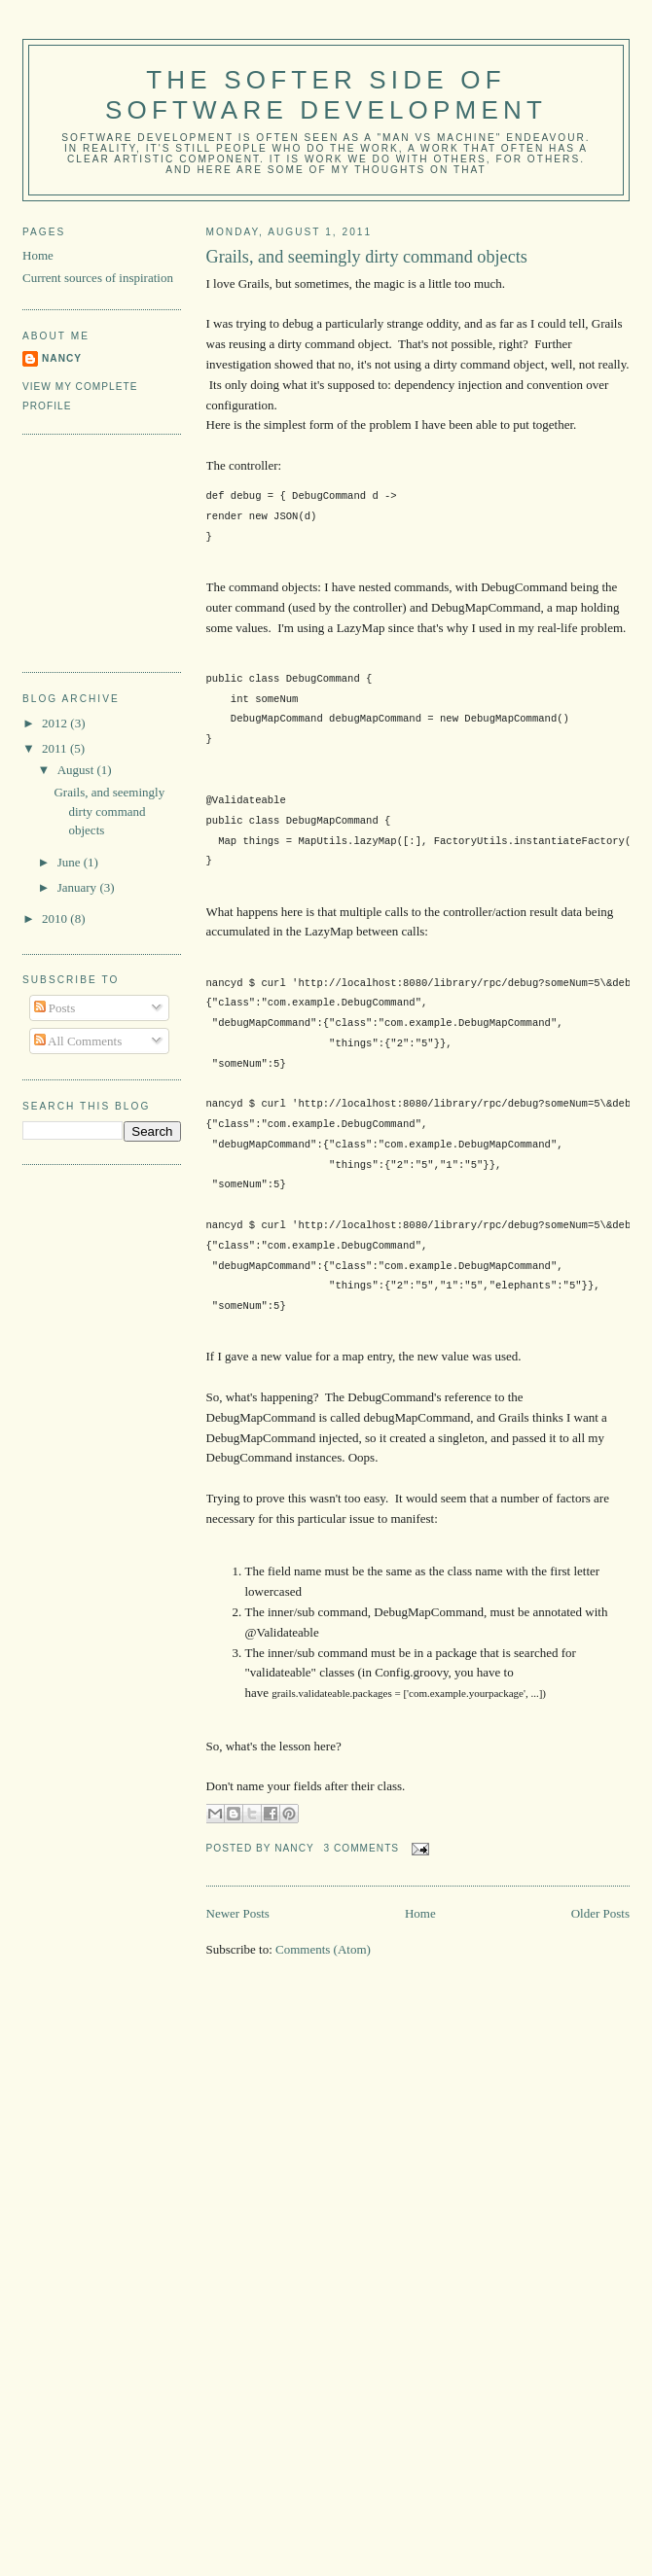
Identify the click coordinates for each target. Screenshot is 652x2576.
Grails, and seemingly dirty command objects (366, 256)
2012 (56, 723)
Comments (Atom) (323, 1949)
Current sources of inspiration (97, 277)
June (70, 862)
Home (420, 1913)
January (78, 887)
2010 (56, 918)
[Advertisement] (119, 550)
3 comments (361, 1848)
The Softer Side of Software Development (326, 94)
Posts (55, 1008)
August (77, 769)
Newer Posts (238, 1913)
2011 (56, 748)
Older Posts (600, 1913)
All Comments (78, 1041)
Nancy (62, 358)
